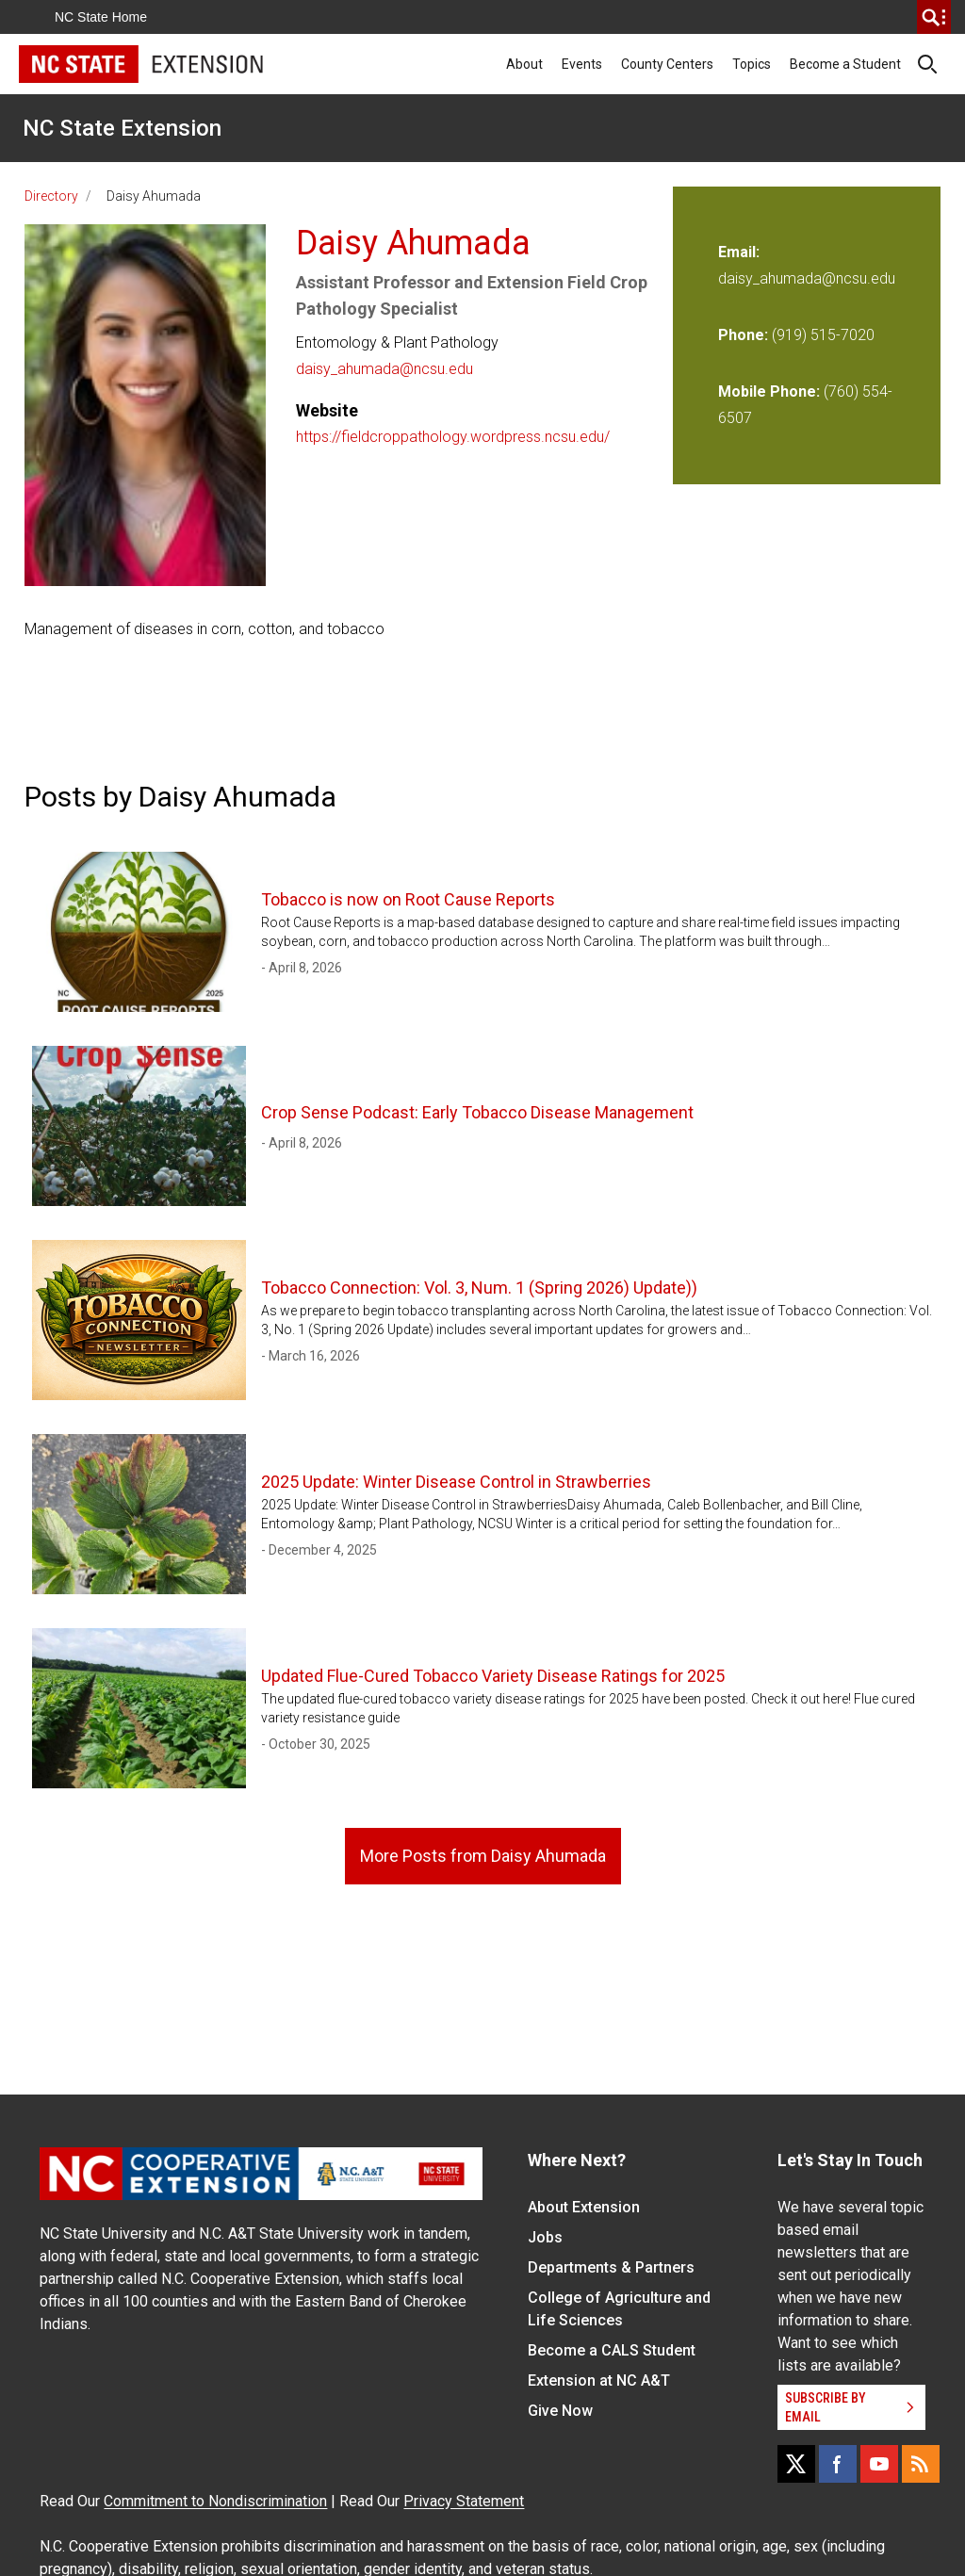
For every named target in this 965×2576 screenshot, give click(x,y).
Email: (739, 252)
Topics (751, 64)
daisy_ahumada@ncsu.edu (384, 369)
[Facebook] (838, 2464)
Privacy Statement (463, 2501)
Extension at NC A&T (599, 2380)
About (524, 64)
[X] (796, 2464)
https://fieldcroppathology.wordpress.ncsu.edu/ (453, 437)
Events (582, 64)
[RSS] (921, 2464)
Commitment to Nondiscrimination (215, 2501)
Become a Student (845, 64)
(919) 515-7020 (823, 335)
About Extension (584, 2207)
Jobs (545, 2237)
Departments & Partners (611, 2267)
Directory (51, 196)
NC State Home (101, 16)
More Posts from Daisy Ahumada (483, 1856)
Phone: (743, 335)
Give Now (560, 2411)
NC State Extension (122, 128)
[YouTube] (879, 2464)
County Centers (667, 64)
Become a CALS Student (611, 2350)
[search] (934, 17)
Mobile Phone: (769, 391)
